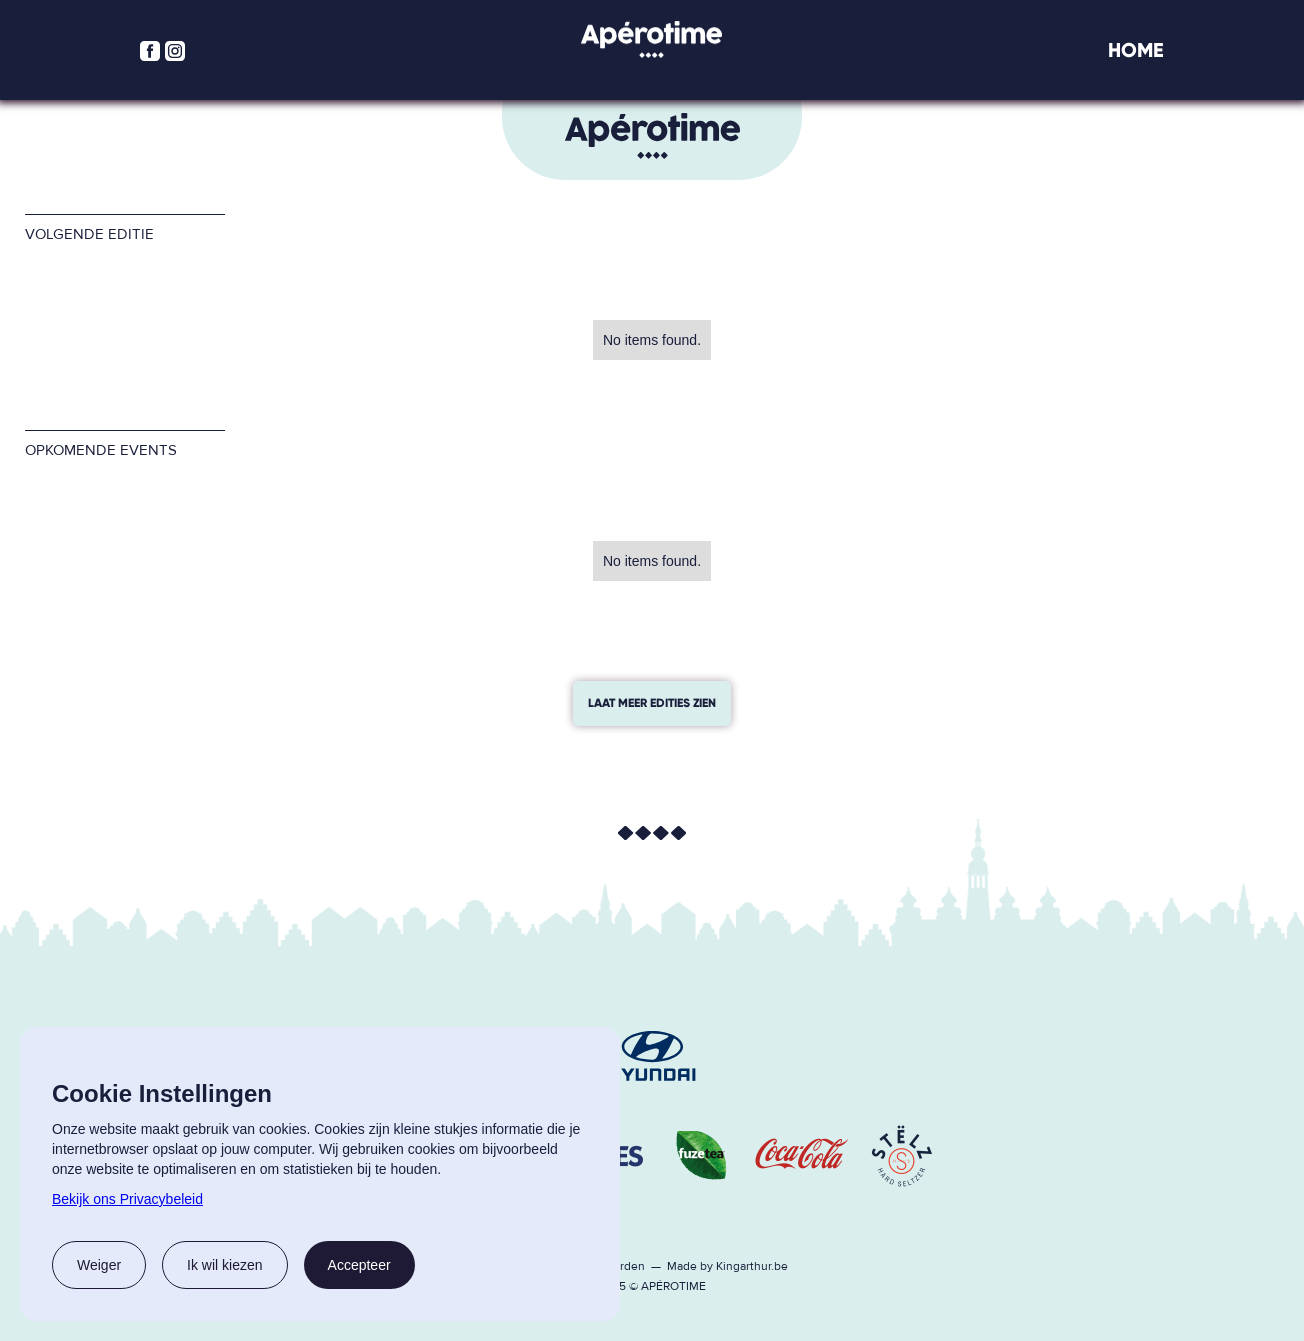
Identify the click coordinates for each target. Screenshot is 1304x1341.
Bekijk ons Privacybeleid (127, 1199)
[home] (651, 39)
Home (1136, 50)
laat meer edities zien (652, 703)
